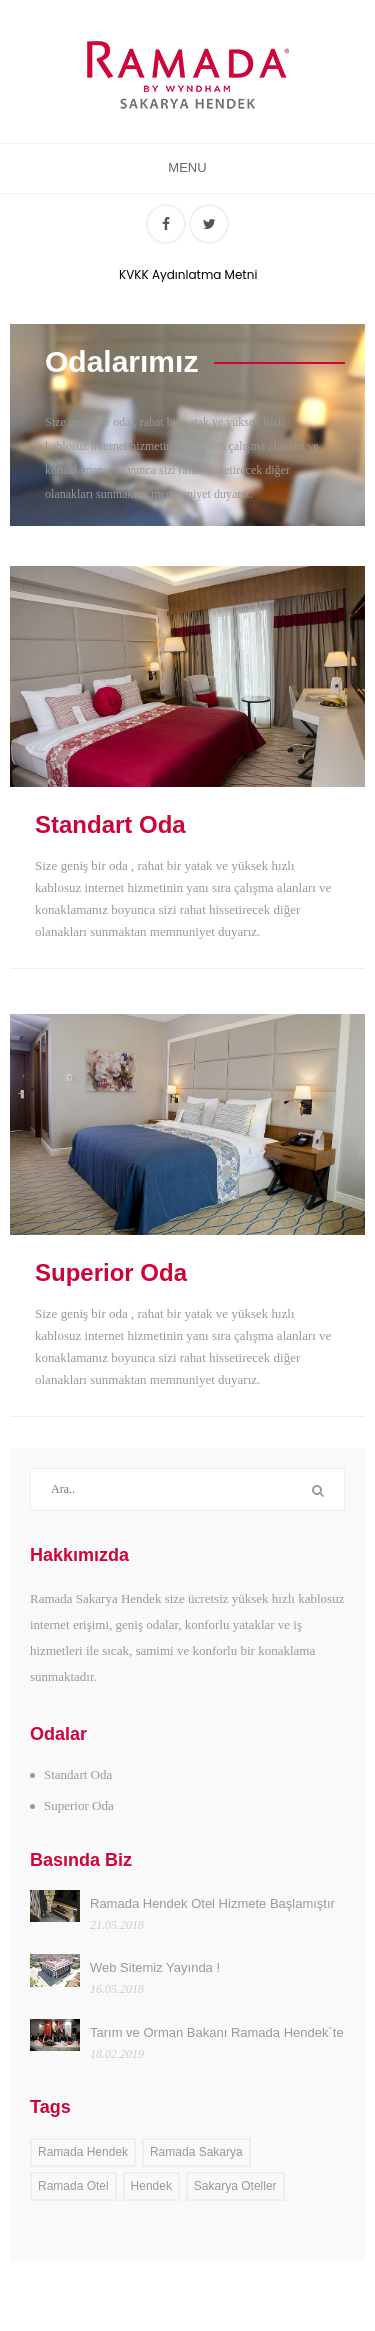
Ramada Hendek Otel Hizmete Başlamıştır (212, 1903)
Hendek (151, 2186)
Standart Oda (110, 825)
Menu (187, 167)
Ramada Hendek (83, 2152)
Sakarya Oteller (235, 2186)
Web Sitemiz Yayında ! (155, 1967)
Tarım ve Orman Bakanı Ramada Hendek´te (217, 2032)
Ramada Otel (73, 2186)
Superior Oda (111, 1273)
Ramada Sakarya (196, 2152)
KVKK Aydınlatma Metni (185, 274)
